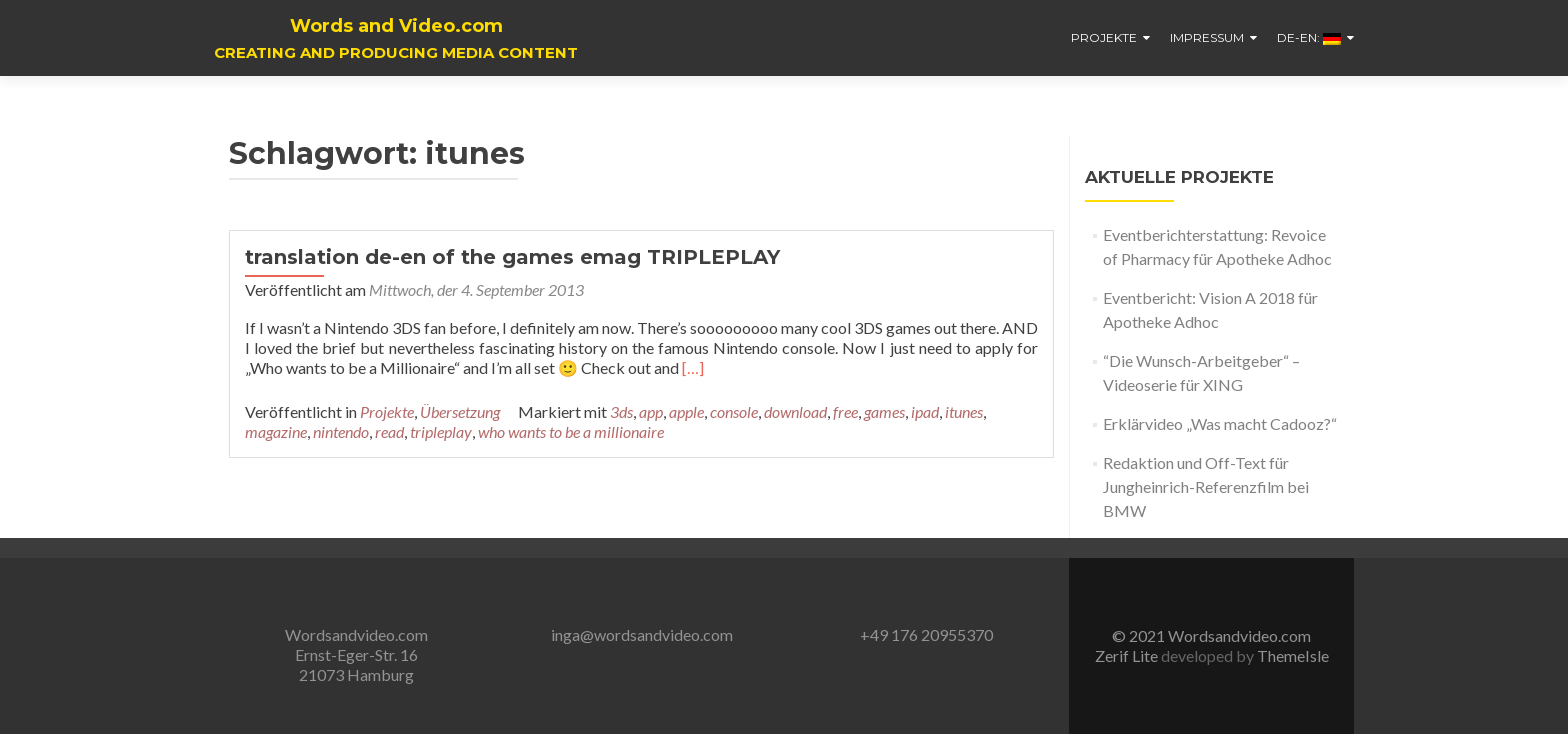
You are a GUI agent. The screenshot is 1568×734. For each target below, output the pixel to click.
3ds (621, 411)
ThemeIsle (1293, 655)
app (651, 411)
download (795, 411)
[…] (693, 367)
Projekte (1104, 37)
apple (686, 411)
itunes (964, 411)
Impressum (1207, 37)
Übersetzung (460, 411)
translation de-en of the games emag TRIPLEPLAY (512, 257)
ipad (925, 411)
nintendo (341, 431)
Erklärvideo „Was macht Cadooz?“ (1220, 423)
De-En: (1309, 37)
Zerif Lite (1128, 655)
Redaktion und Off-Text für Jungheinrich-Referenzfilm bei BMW (1206, 486)
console (734, 411)
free (845, 411)
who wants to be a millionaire (571, 431)
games (884, 411)
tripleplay (441, 431)
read (389, 431)
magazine (276, 431)
